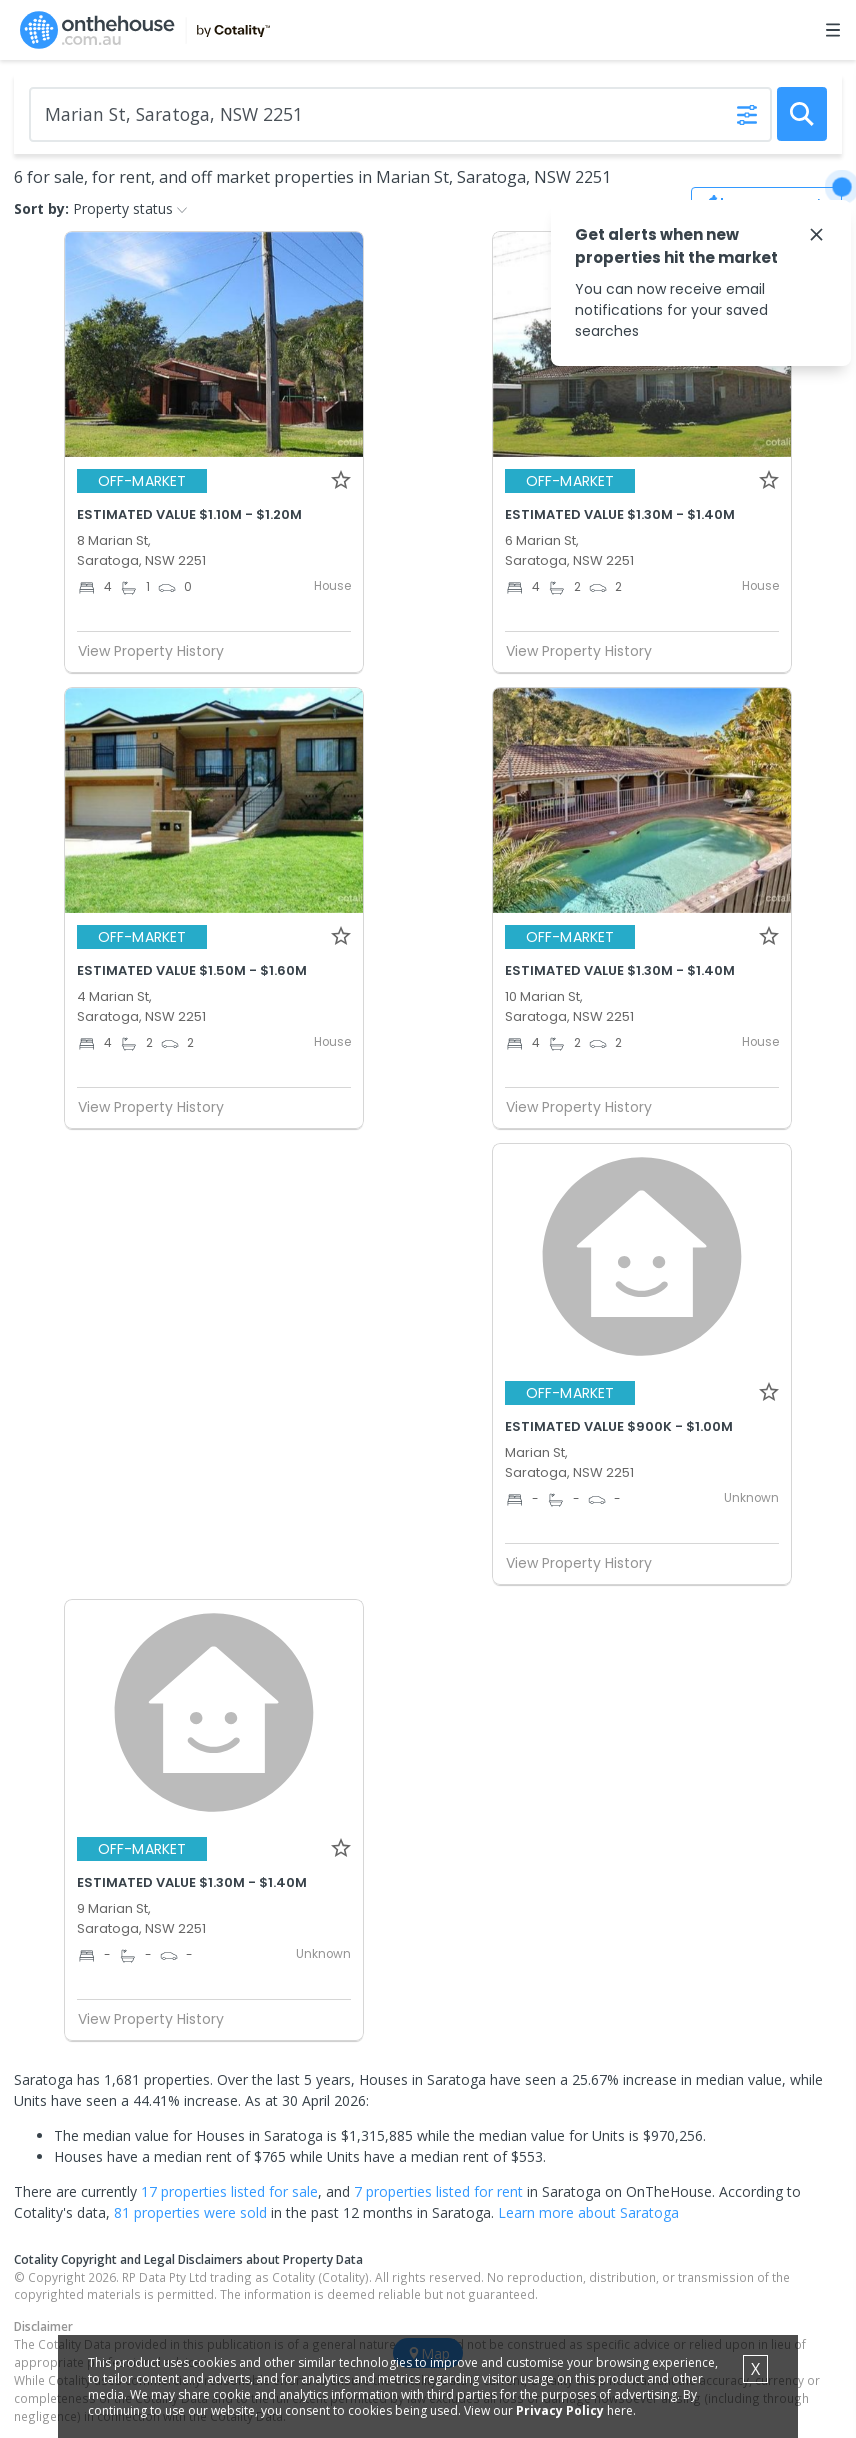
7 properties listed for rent (438, 2191)
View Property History (159, 651)
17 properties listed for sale (229, 2191)
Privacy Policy (560, 2410)
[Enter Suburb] (400, 114)
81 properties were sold (190, 2212)
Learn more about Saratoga (588, 2212)
